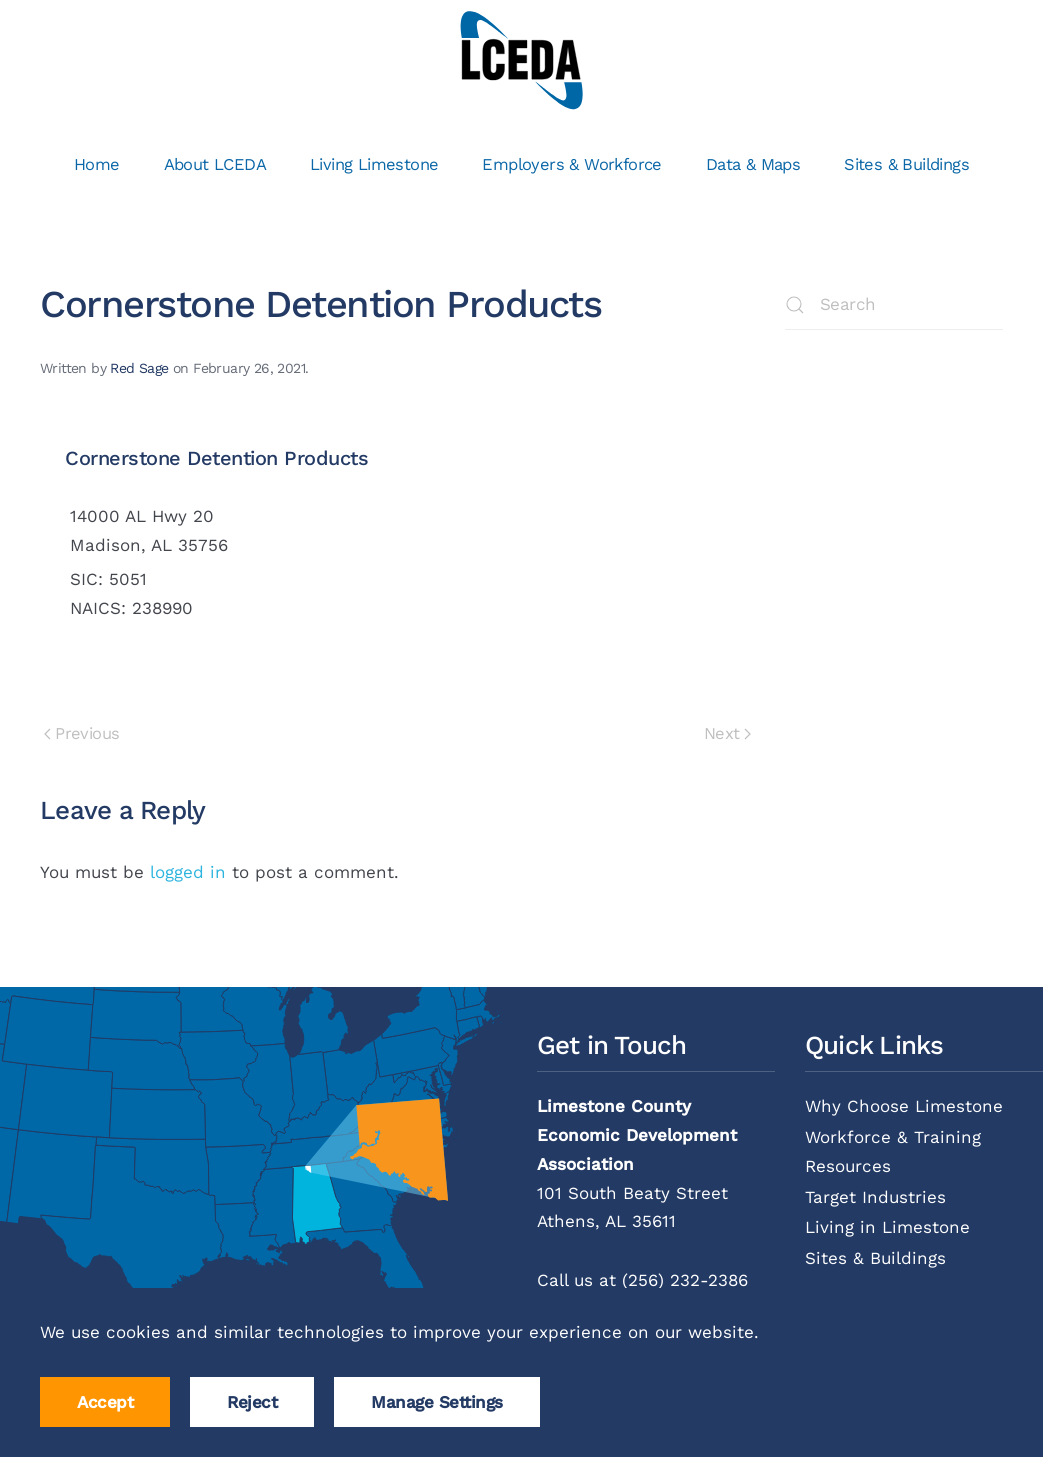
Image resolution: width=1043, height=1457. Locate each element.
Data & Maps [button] (753, 164)
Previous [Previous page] (81, 733)
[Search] (894, 305)
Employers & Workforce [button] (571, 164)
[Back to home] (521, 60)
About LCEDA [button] (215, 164)
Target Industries (875, 1197)
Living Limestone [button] (374, 164)
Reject (252, 1402)
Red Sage (139, 368)
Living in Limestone (887, 1227)
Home (97, 164)
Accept (105, 1402)
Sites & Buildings (906, 164)
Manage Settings (437, 1402)
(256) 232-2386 (685, 1280)
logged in (188, 872)
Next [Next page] (727, 733)
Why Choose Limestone (904, 1106)
